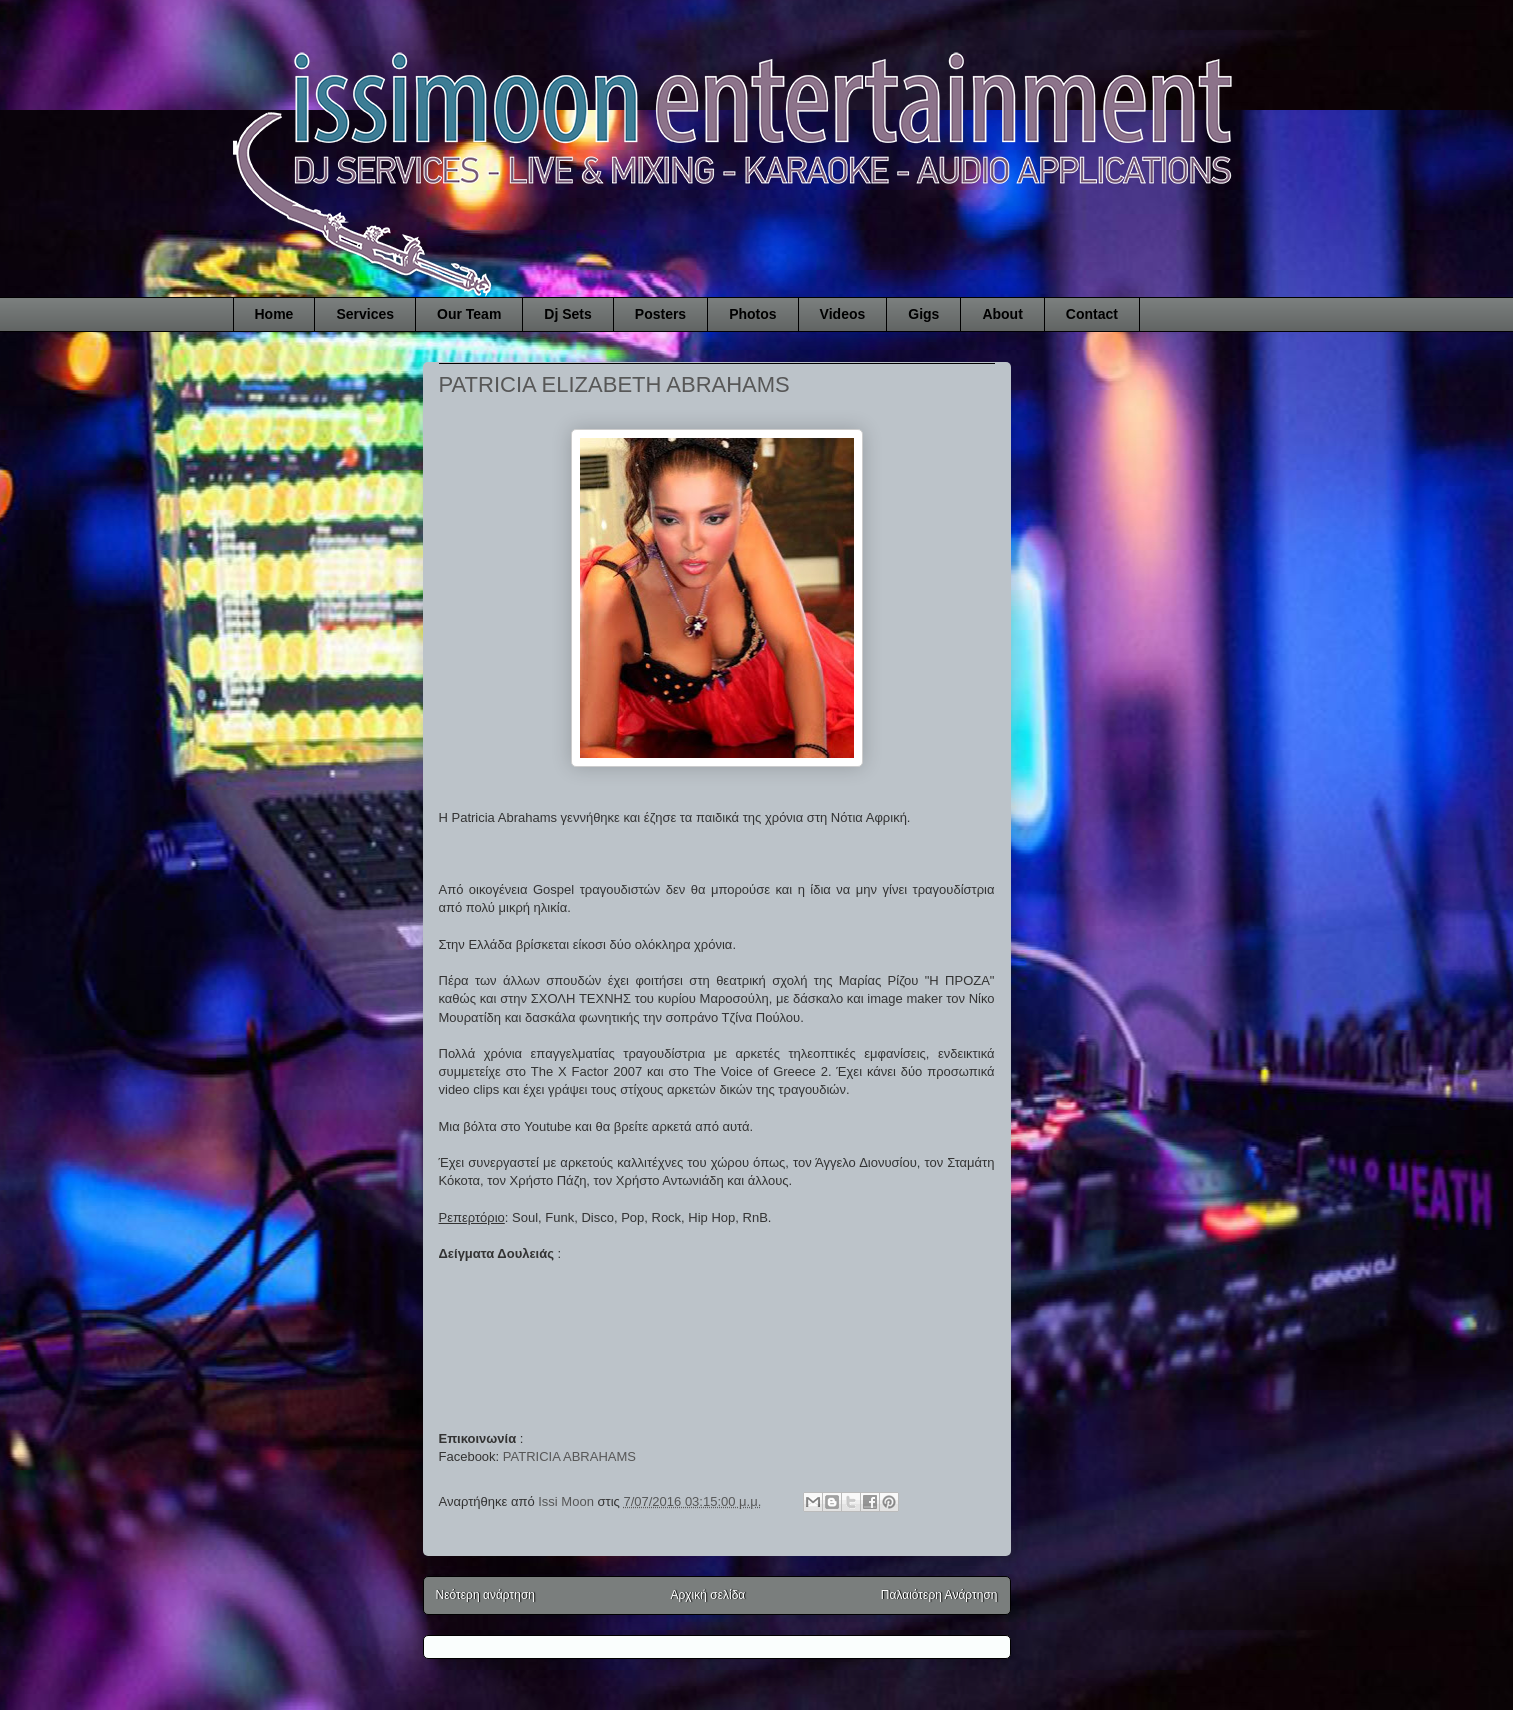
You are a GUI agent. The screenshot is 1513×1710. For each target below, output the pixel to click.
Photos (752, 314)
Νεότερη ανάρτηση (485, 1595)
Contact (1092, 314)
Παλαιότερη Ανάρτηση (939, 1595)
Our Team (469, 314)
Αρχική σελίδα (707, 1595)
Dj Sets (567, 314)
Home (274, 314)
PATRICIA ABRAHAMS (569, 1456)
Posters (660, 314)
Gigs (923, 314)
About (1002, 314)
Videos (843, 314)
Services (365, 314)
